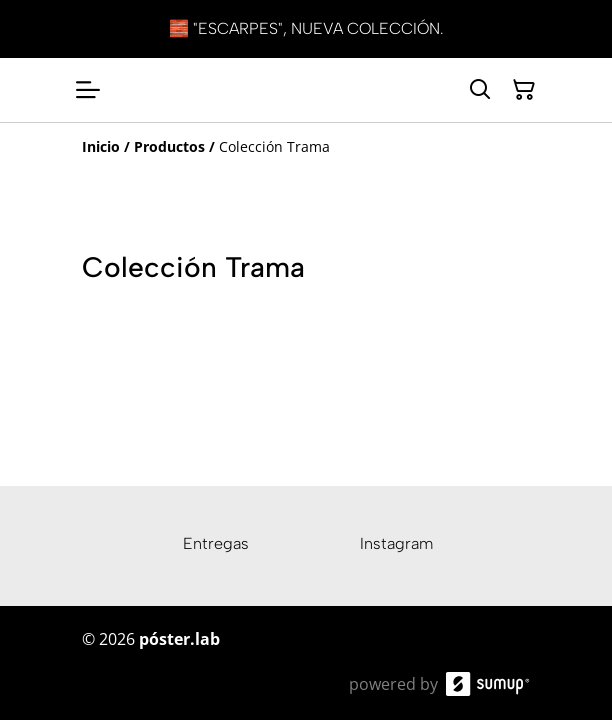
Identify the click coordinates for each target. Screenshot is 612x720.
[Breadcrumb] (306, 147)
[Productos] (169, 146)
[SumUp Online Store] (488, 684)
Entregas (216, 543)
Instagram (396, 543)
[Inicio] (101, 146)
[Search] (480, 90)
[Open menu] (88, 90)
